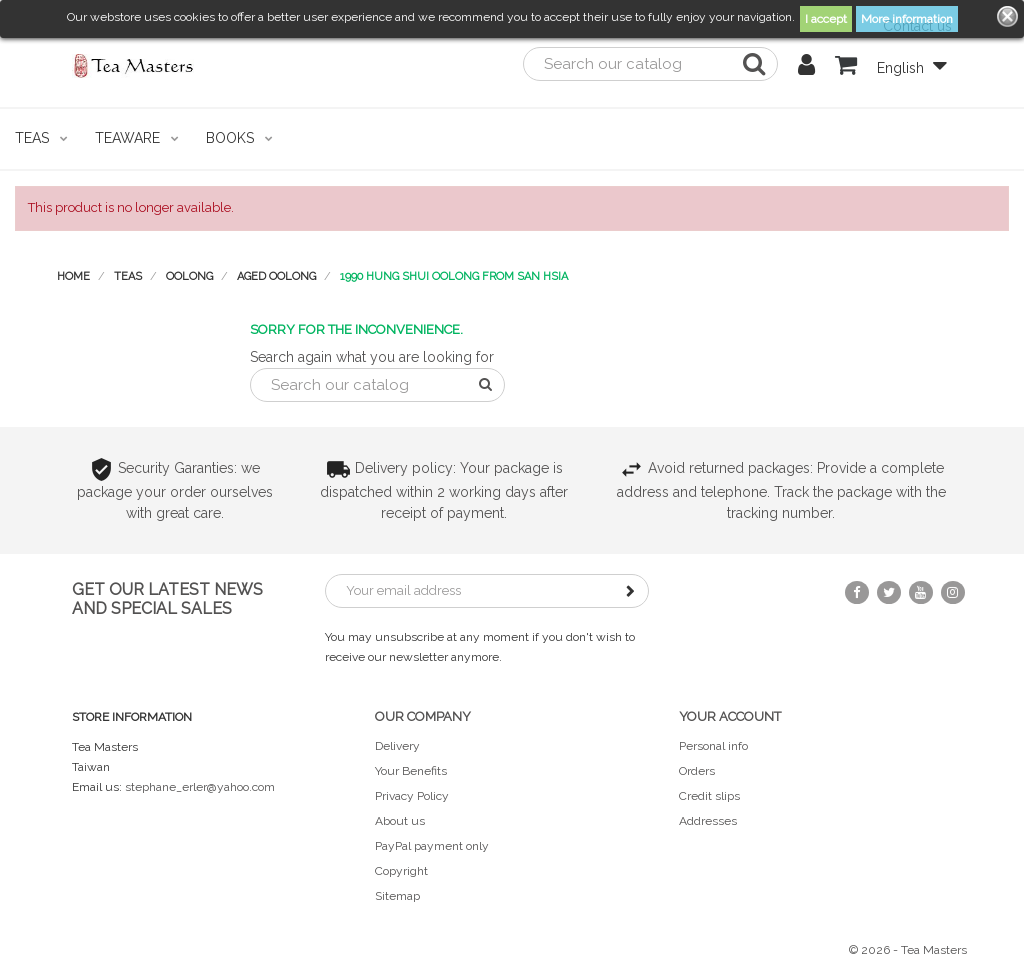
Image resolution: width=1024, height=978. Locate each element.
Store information (132, 717)
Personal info (713, 746)
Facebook (857, 592)
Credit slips (709, 796)
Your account (730, 716)
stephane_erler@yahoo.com (200, 787)
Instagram (953, 592)
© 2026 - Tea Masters (908, 950)
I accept (826, 19)
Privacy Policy (412, 796)
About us (400, 821)
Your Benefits (411, 771)
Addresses (708, 821)
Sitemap (397, 896)
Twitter (889, 592)
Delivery (397, 746)
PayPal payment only (432, 846)
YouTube (921, 592)
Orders (697, 771)
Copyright (401, 871)
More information (907, 19)
